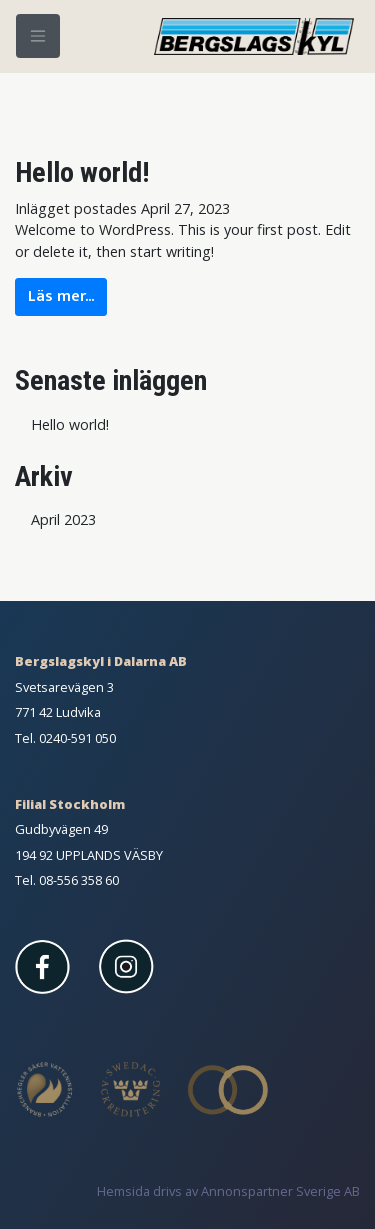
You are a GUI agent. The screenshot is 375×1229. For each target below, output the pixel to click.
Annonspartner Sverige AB (280, 1191)
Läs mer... (61, 296)
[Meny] (38, 36)
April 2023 (63, 519)
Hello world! (82, 172)
